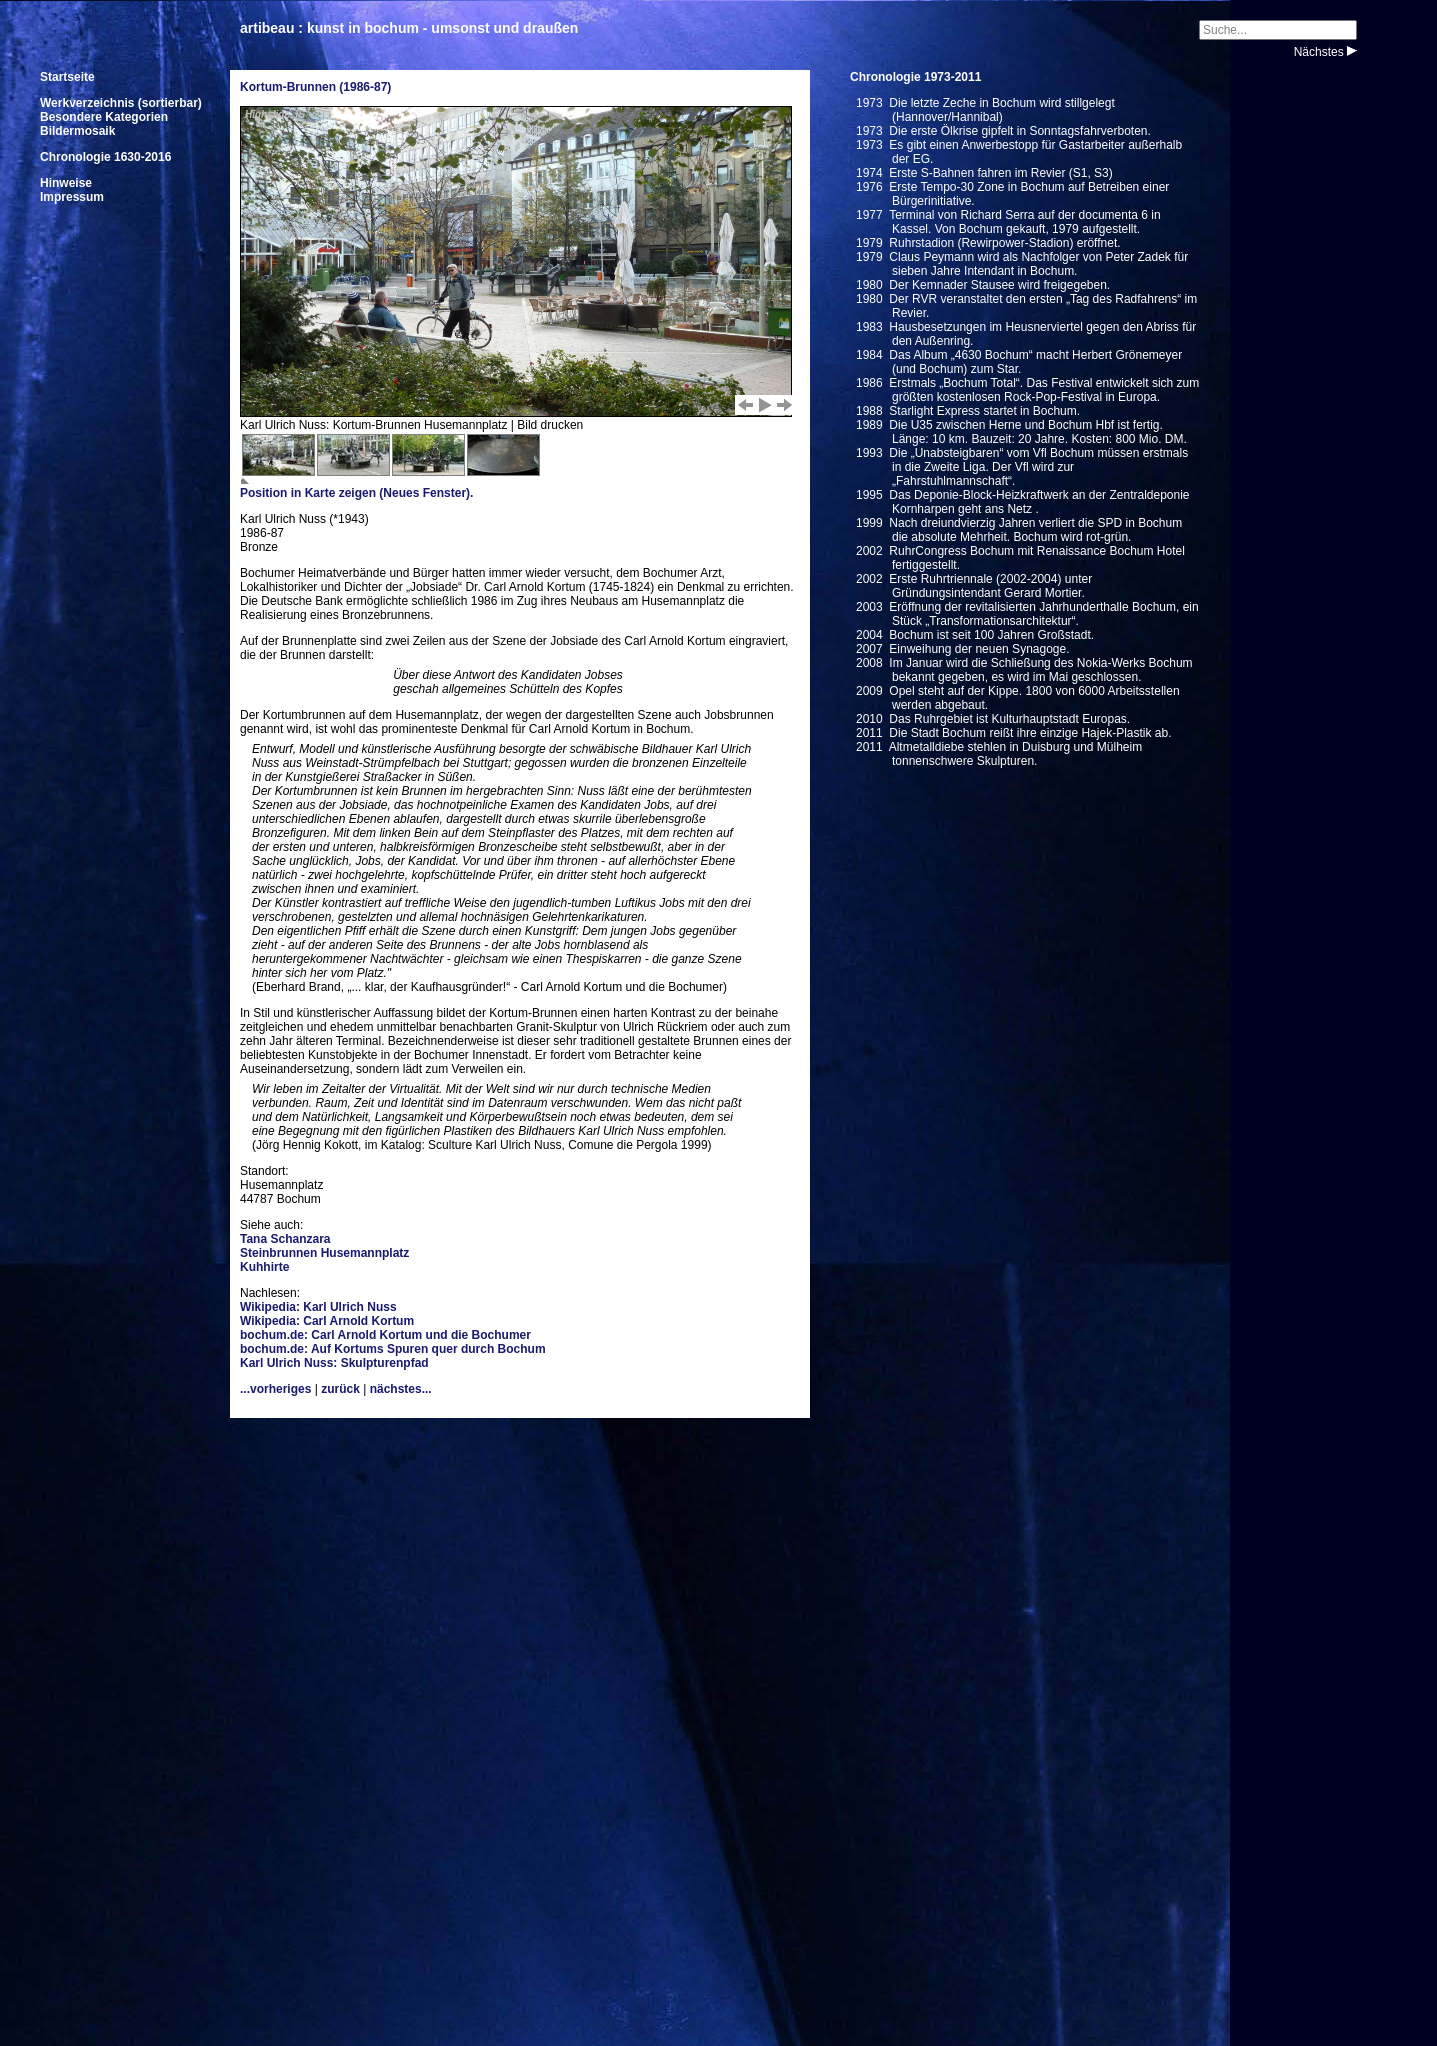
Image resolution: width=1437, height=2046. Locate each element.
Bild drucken (550, 425)
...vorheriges (275, 1389)
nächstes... (401, 1389)
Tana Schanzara (285, 1239)
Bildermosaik (77, 131)
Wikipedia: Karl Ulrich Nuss (318, 1307)
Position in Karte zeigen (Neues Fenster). (356, 493)
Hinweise (66, 183)
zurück (340, 1389)
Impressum (72, 197)
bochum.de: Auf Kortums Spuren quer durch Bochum (393, 1349)
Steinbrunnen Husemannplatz (324, 1253)
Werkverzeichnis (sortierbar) (121, 103)
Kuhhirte (264, 1267)
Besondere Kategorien (104, 117)
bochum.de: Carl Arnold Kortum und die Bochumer (385, 1335)
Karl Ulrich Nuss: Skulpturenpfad (334, 1363)
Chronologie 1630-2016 (105, 157)
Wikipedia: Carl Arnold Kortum (327, 1321)
